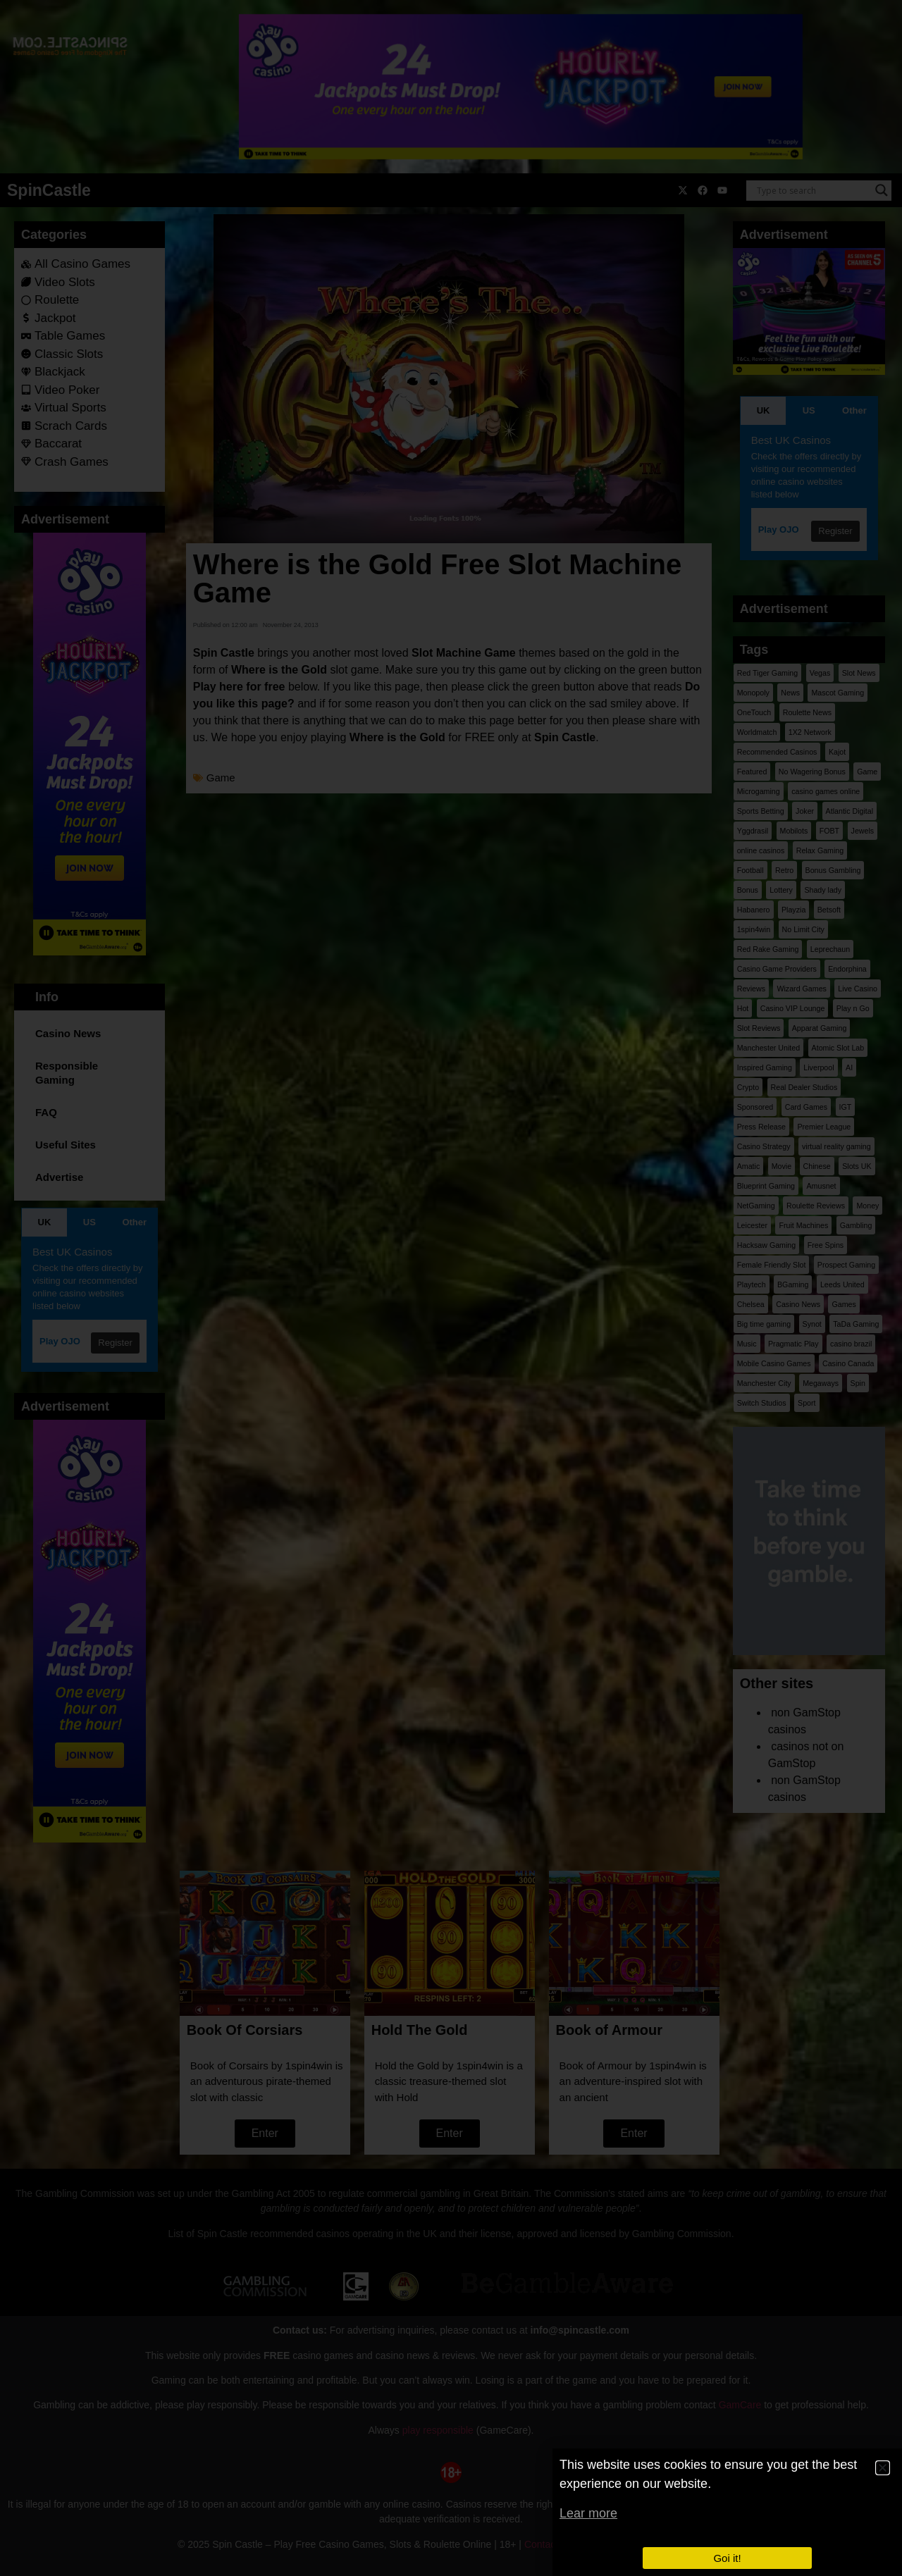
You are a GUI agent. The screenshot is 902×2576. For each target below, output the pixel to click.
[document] (451, 1288)
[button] (882, 2468)
